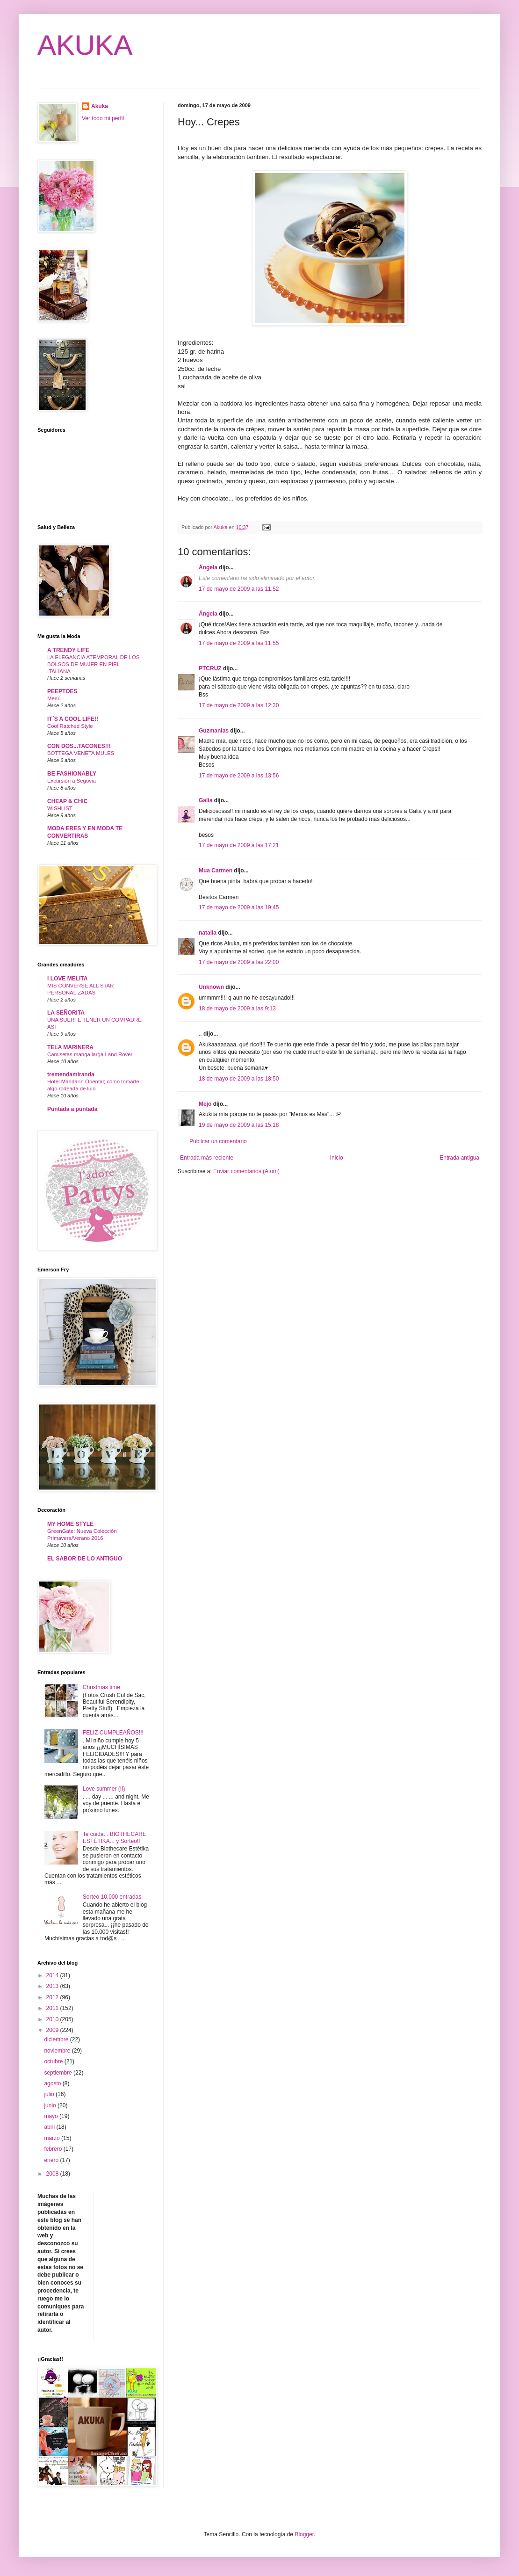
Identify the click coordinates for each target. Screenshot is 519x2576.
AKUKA (84, 45)
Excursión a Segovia (71, 781)
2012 (53, 1997)
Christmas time (101, 1687)
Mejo (205, 1104)
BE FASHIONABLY (71, 773)
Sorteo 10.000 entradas (112, 1897)
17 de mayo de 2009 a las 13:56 (239, 775)
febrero (53, 2149)
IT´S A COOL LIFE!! (72, 719)
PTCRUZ (210, 668)
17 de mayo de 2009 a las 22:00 (239, 962)
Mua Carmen (215, 870)
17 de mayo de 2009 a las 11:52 (239, 589)
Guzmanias (214, 730)
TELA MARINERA (70, 1047)
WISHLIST (59, 808)
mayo (51, 2116)
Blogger (304, 2534)
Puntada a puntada (72, 1109)
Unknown (211, 987)
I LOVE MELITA (67, 978)
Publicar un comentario (218, 1141)
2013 (53, 1986)
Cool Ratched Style (70, 726)
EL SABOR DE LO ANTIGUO (84, 1558)
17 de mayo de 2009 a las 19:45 (239, 907)
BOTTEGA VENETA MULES (80, 753)
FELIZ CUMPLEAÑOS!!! (113, 1732)
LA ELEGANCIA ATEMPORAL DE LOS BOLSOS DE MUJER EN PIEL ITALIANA (93, 664)
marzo (52, 2138)
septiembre (58, 2072)
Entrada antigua (459, 1157)
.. (200, 1033)
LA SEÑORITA (66, 1012)
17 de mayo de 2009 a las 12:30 (239, 705)
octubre (54, 2061)
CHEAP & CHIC (67, 801)
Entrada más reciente (206, 1157)
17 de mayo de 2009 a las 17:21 (239, 845)
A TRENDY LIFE (68, 650)
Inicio (336, 1157)
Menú (54, 698)
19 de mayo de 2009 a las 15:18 (239, 1125)
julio (50, 2094)
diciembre (57, 2039)
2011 (53, 2008)
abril (50, 2127)
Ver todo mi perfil (103, 118)
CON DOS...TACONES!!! (79, 746)
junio (51, 2105)
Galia (205, 800)
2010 (53, 2019)
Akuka (99, 106)
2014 (53, 1975)
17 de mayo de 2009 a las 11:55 (239, 643)
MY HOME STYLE (70, 1524)
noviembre (58, 2050)
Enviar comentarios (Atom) (246, 1171)
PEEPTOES (62, 691)
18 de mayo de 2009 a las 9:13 (237, 1008)
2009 (53, 2030)
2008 (53, 2173)
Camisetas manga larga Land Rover (89, 1054)
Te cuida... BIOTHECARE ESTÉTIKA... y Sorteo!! (114, 1837)
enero (52, 2160)
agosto (53, 2083)
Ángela (208, 567)
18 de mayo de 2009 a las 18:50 (239, 1078)
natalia (207, 932)
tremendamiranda (70, 1074)
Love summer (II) (104, 1788)
